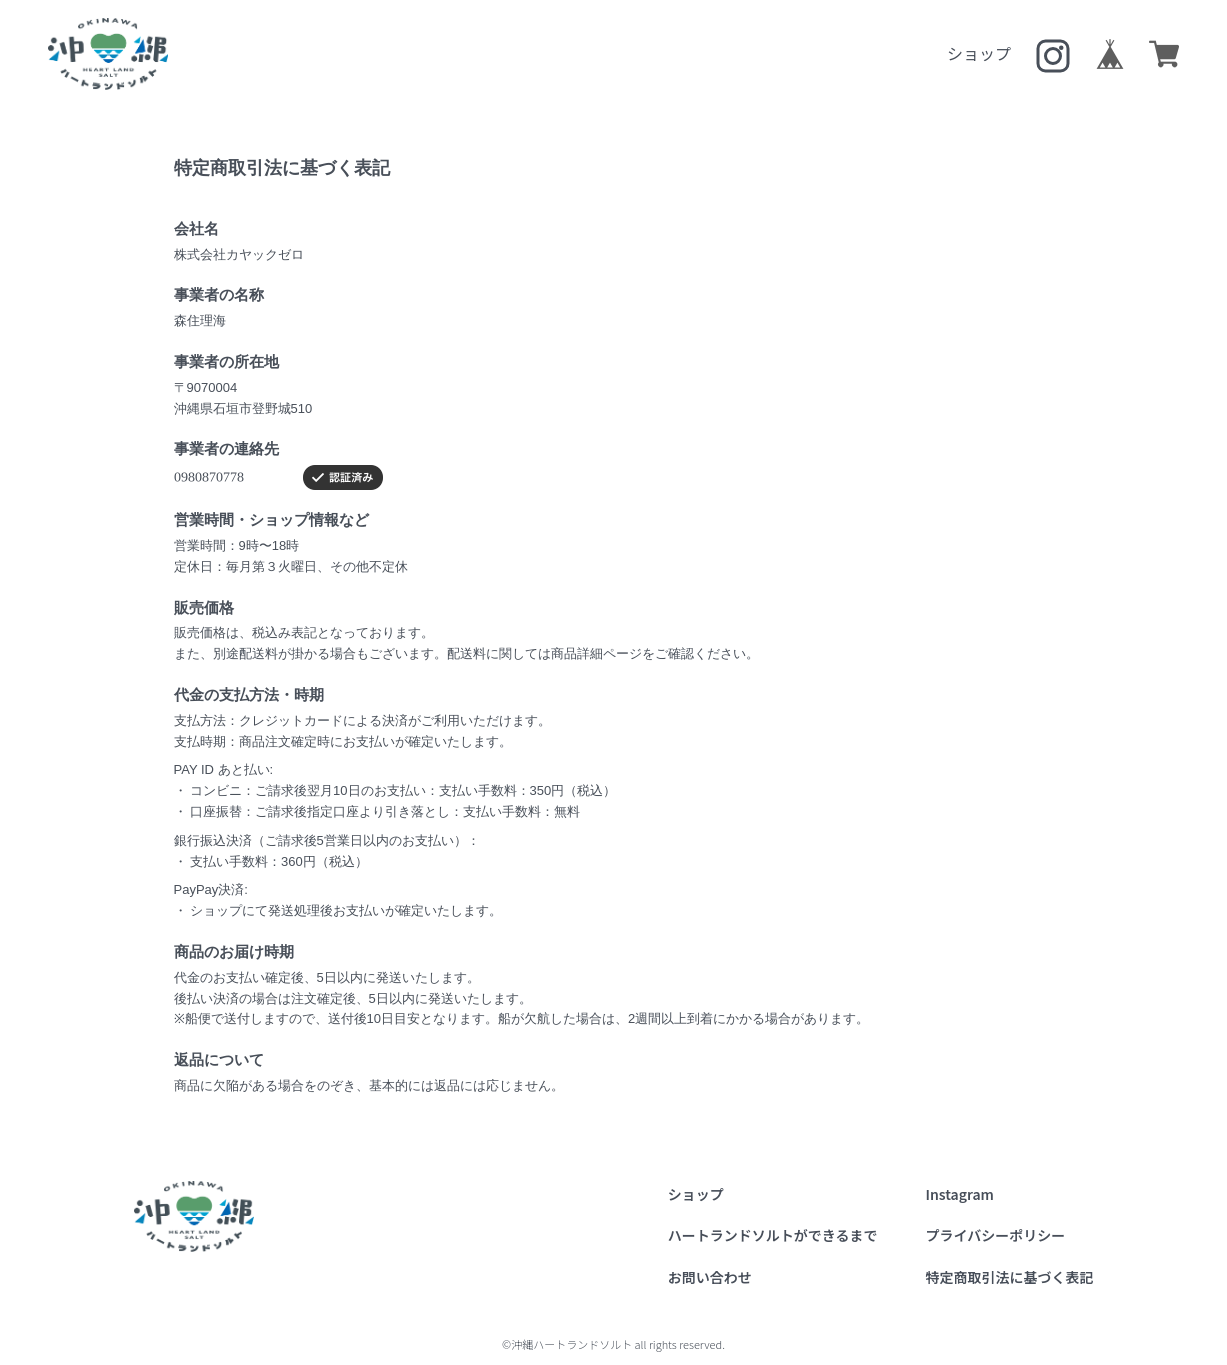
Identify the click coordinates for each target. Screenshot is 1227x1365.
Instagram (960, 1194)
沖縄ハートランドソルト (108, 54)
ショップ (979, 53)
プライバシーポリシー (996, 1235)
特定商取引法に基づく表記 (1010, 1277)
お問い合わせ (710, 1277)
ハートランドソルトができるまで (773, 1235)
